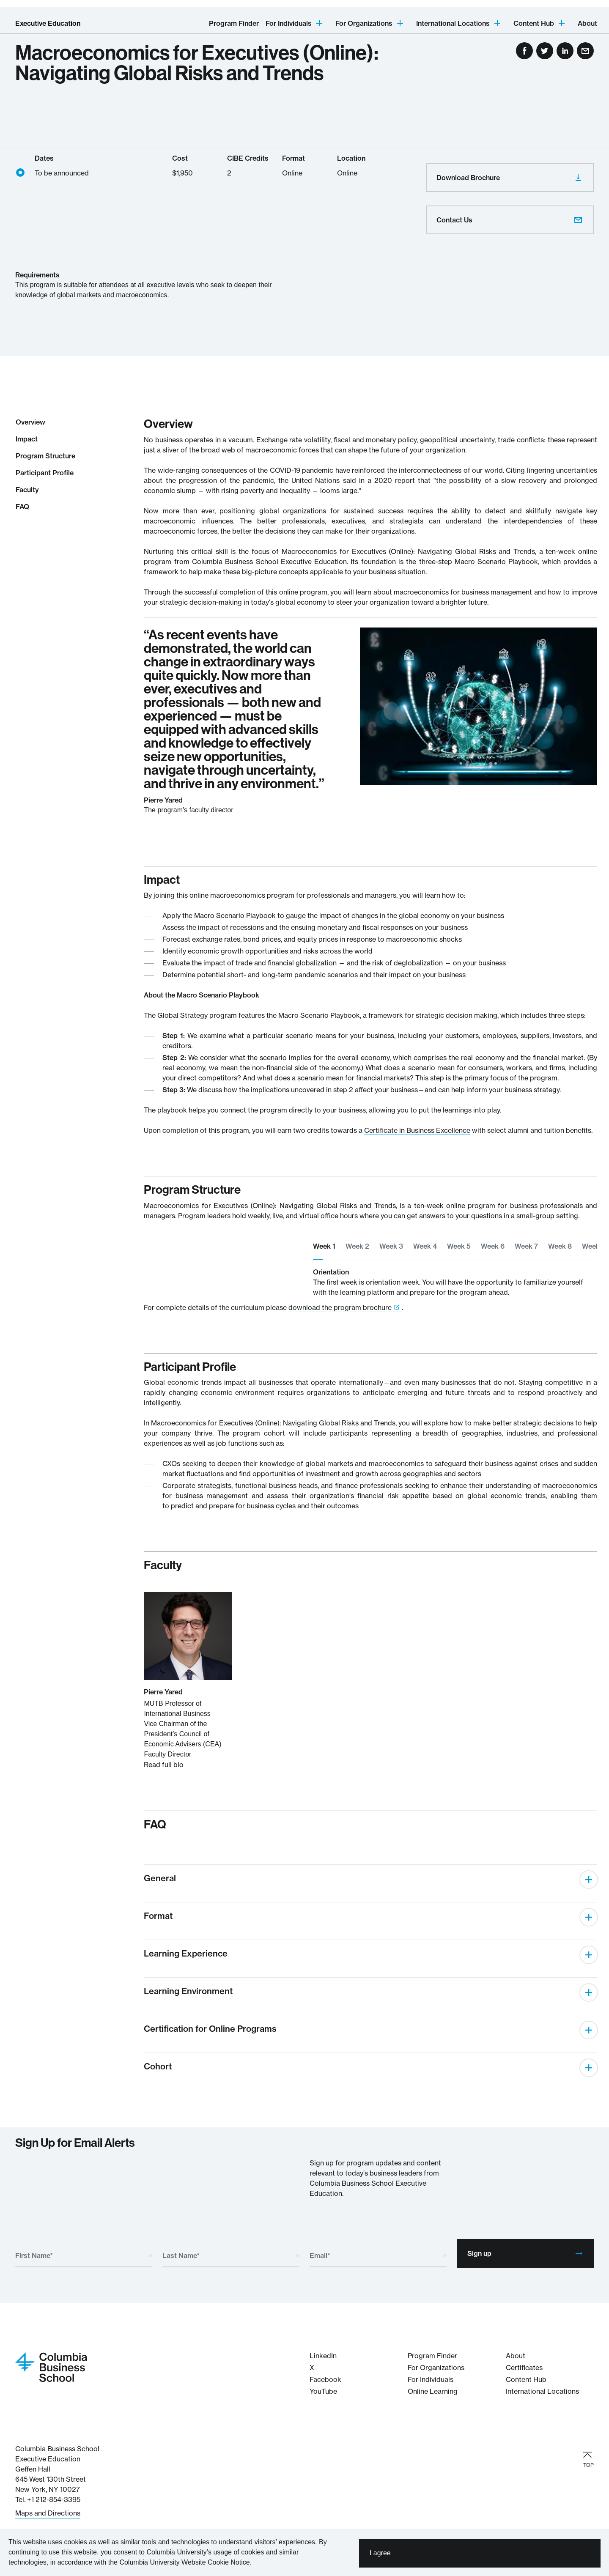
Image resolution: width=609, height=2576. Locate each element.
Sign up (525, 2253)
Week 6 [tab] (493, 1246)
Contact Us (509, 220)
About (587, 23)
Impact (27, 439)
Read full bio (164, 1764)
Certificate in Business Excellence (417, 1130)
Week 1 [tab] (324, 1246)
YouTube (323, 2391)
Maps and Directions (47, 2513)
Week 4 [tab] (425, 1246)
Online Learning (433, 2391)
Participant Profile (45, 473)
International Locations (542, 2391)
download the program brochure (340, 1307)
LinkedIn (323, 2355)
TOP (588, 2459)
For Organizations (436, 2367)
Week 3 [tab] (391, 1246)
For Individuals (430, 2379)
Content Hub (526, 2379)
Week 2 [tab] (357, 1246)
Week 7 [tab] (526, 1246)
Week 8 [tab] (560, 1246)
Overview (30, 422)
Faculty (27, 489)
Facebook (325, 2379)
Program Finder (234, 23)
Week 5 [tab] (459, 1246)
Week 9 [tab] (594, 1246)
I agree (380, 2553)
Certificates (524, 2367)
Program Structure (45, 456)
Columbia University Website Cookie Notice (184, 2562)
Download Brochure (509, 178)
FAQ (22, 506)
